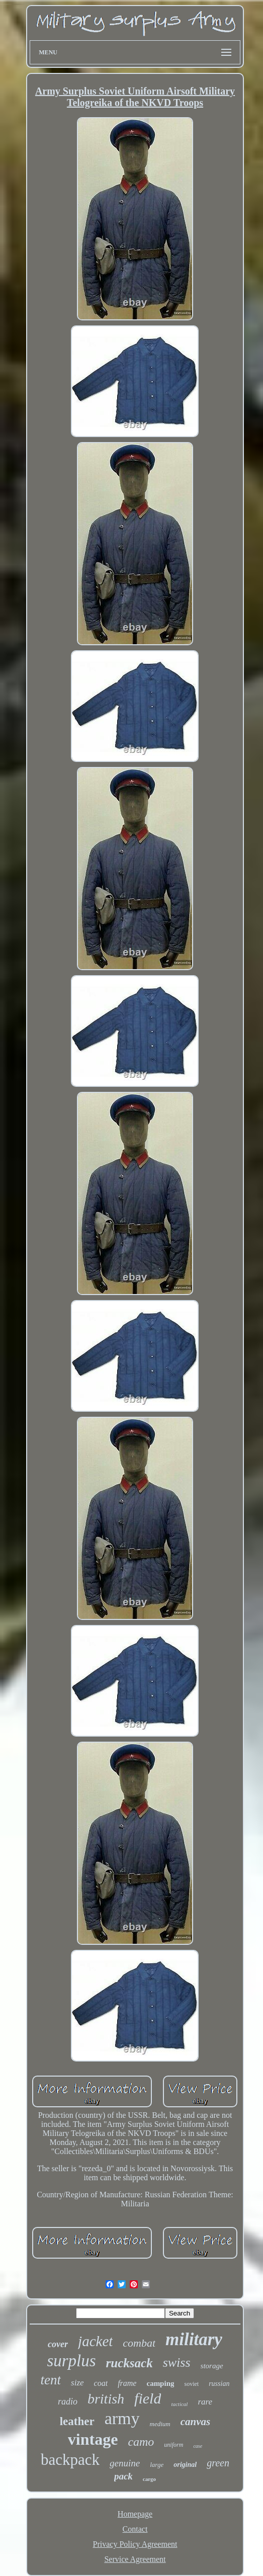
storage (212, 2366)
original (185, 2464)
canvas (196, 2422)
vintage (93, 2439)
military (193, 2339)
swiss (177, 2362)
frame (127, 2383)
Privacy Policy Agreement (135, 2544)
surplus (71, 2361)
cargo (149, 2479)
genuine (125, 2463)
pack (123, 2476)
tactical (179, 2404)
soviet (191, 2383)
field (147, 2398)
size (77, 2382)
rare (205, 2402)
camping (160, 2383)
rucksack (129, 2363)
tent (51, 2379)
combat (139, 2343)
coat (101, 2383)
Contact (135, 2529)
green (218, 2462)
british (105, 2399)
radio (67, 2401)
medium (160, 2424)
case (197, 2446)
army (122, 2418)
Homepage (135, 2514)
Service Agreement (134, 2559)
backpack (70, 2459)
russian (219, 2383)
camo (141, 2441)
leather (77, 2421)
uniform (173, 2444)
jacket (95, 2341)
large (156, 2464)
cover (58, 2344)
